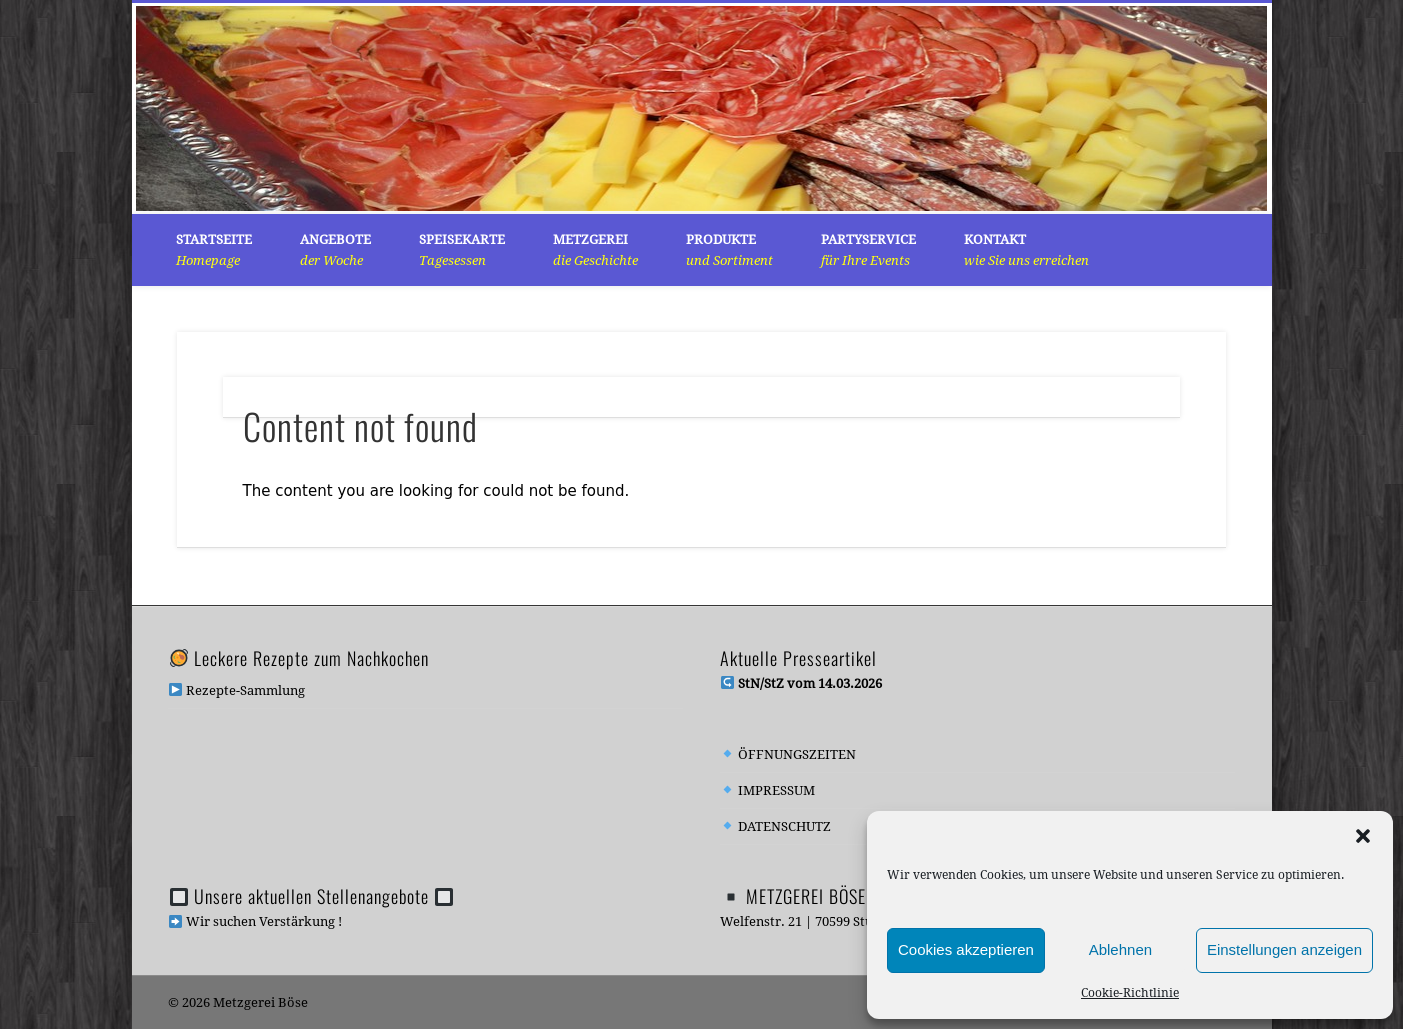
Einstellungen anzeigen (1284, 949)
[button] (1363, 836)
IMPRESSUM (768, 790)
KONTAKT (1026, 250)
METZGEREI (595, 250)
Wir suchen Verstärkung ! (255, 921)
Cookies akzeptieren (966, 949)
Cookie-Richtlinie (1130, 993)
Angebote (335, 250)
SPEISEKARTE (462, 250)
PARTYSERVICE (868, 250)
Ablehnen (1120, 949)
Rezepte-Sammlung (237, 690)
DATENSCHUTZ (776, 826)
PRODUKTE (729, 250)
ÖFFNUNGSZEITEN (788, 754)
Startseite (214, 250)
